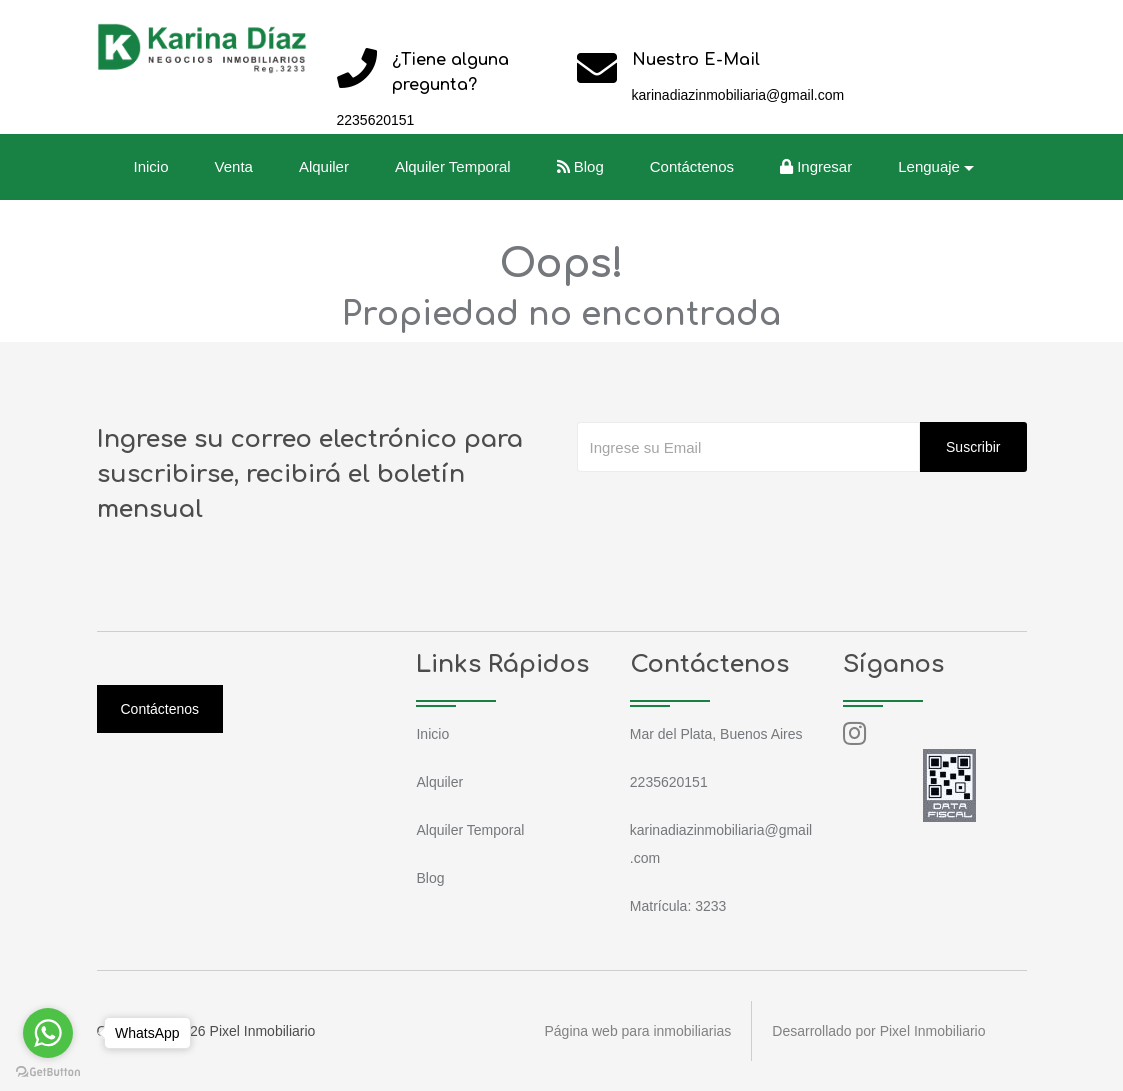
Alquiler (324, 166)
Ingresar (816, 166)
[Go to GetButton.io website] (48, 1071)
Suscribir (973, 447)
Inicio (151, 166)
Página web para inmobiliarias (638, 1031)
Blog (580, 166)
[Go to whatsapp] (48, 1033)
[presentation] (729, 512)
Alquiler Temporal (453, 166)
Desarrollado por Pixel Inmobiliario (878, 1031)
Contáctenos (692, 166)
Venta (234, 166)
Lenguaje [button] (929, 166)
